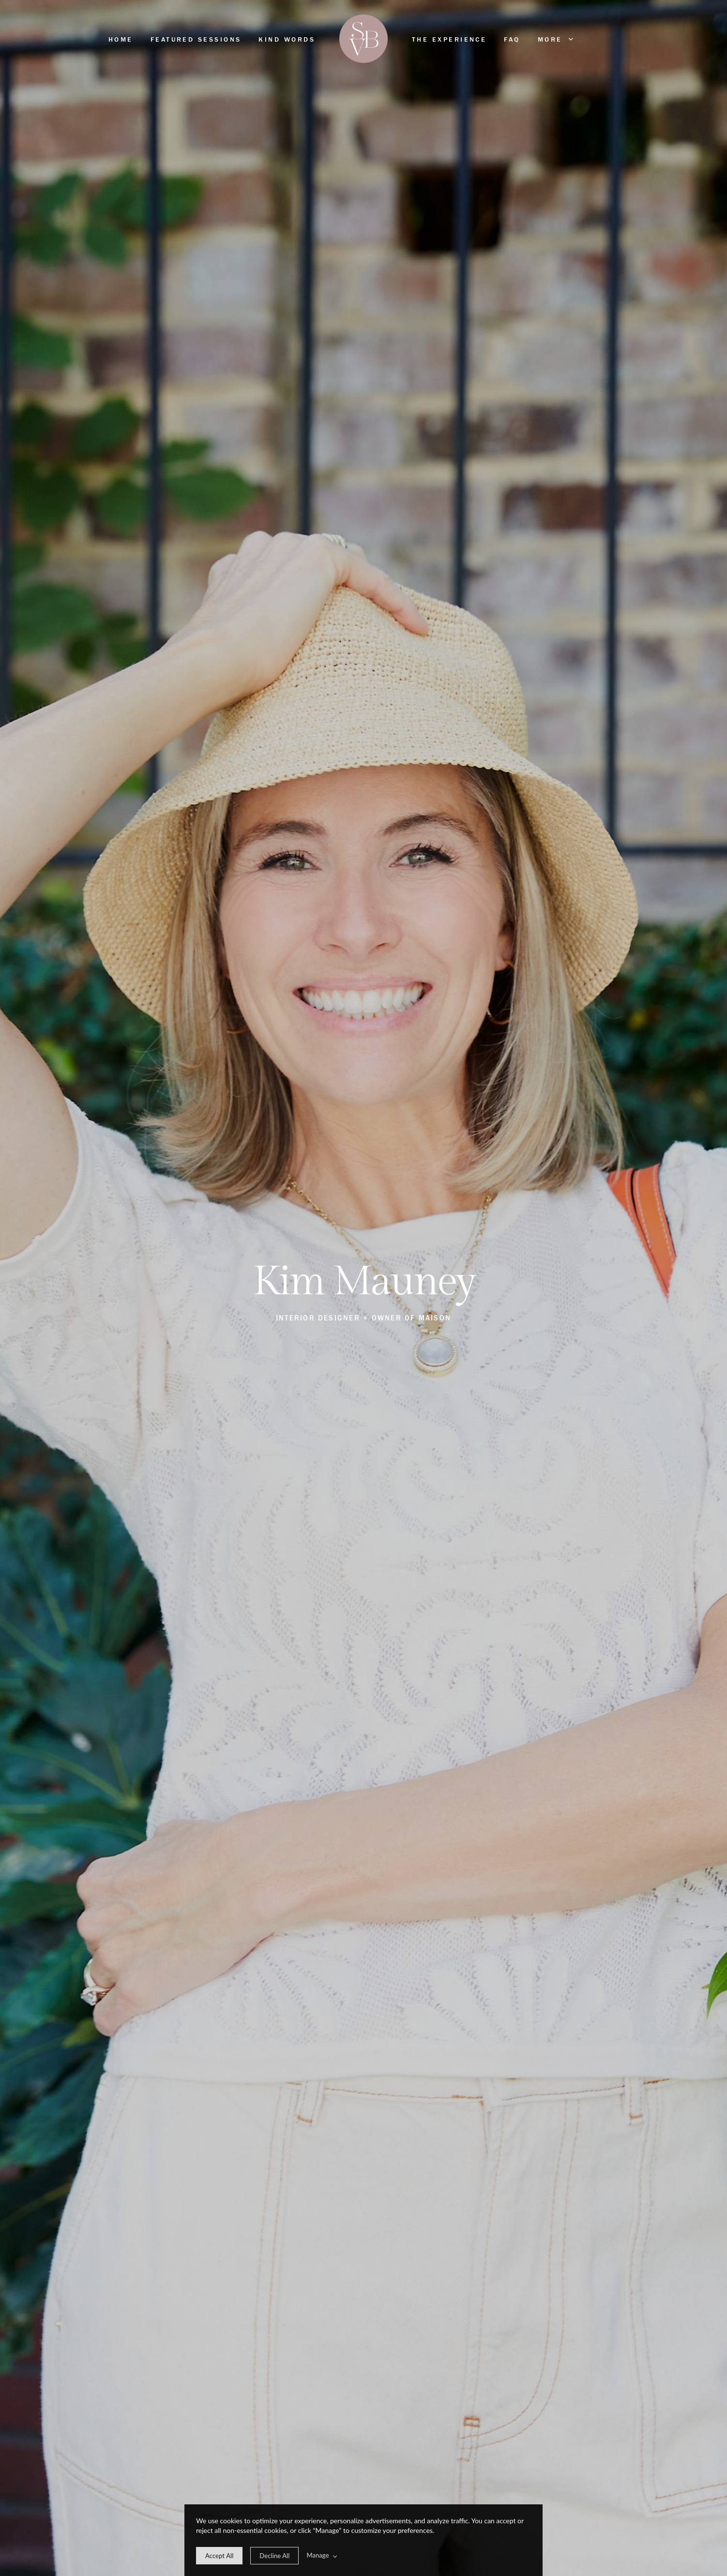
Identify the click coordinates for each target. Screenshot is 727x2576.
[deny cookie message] (274, 2555)
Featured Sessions (196, 39)
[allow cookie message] (219, 2555)
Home (120, 39)
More (555, 39)
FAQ (512, 39)
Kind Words (286, 39)
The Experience (449, 39)
